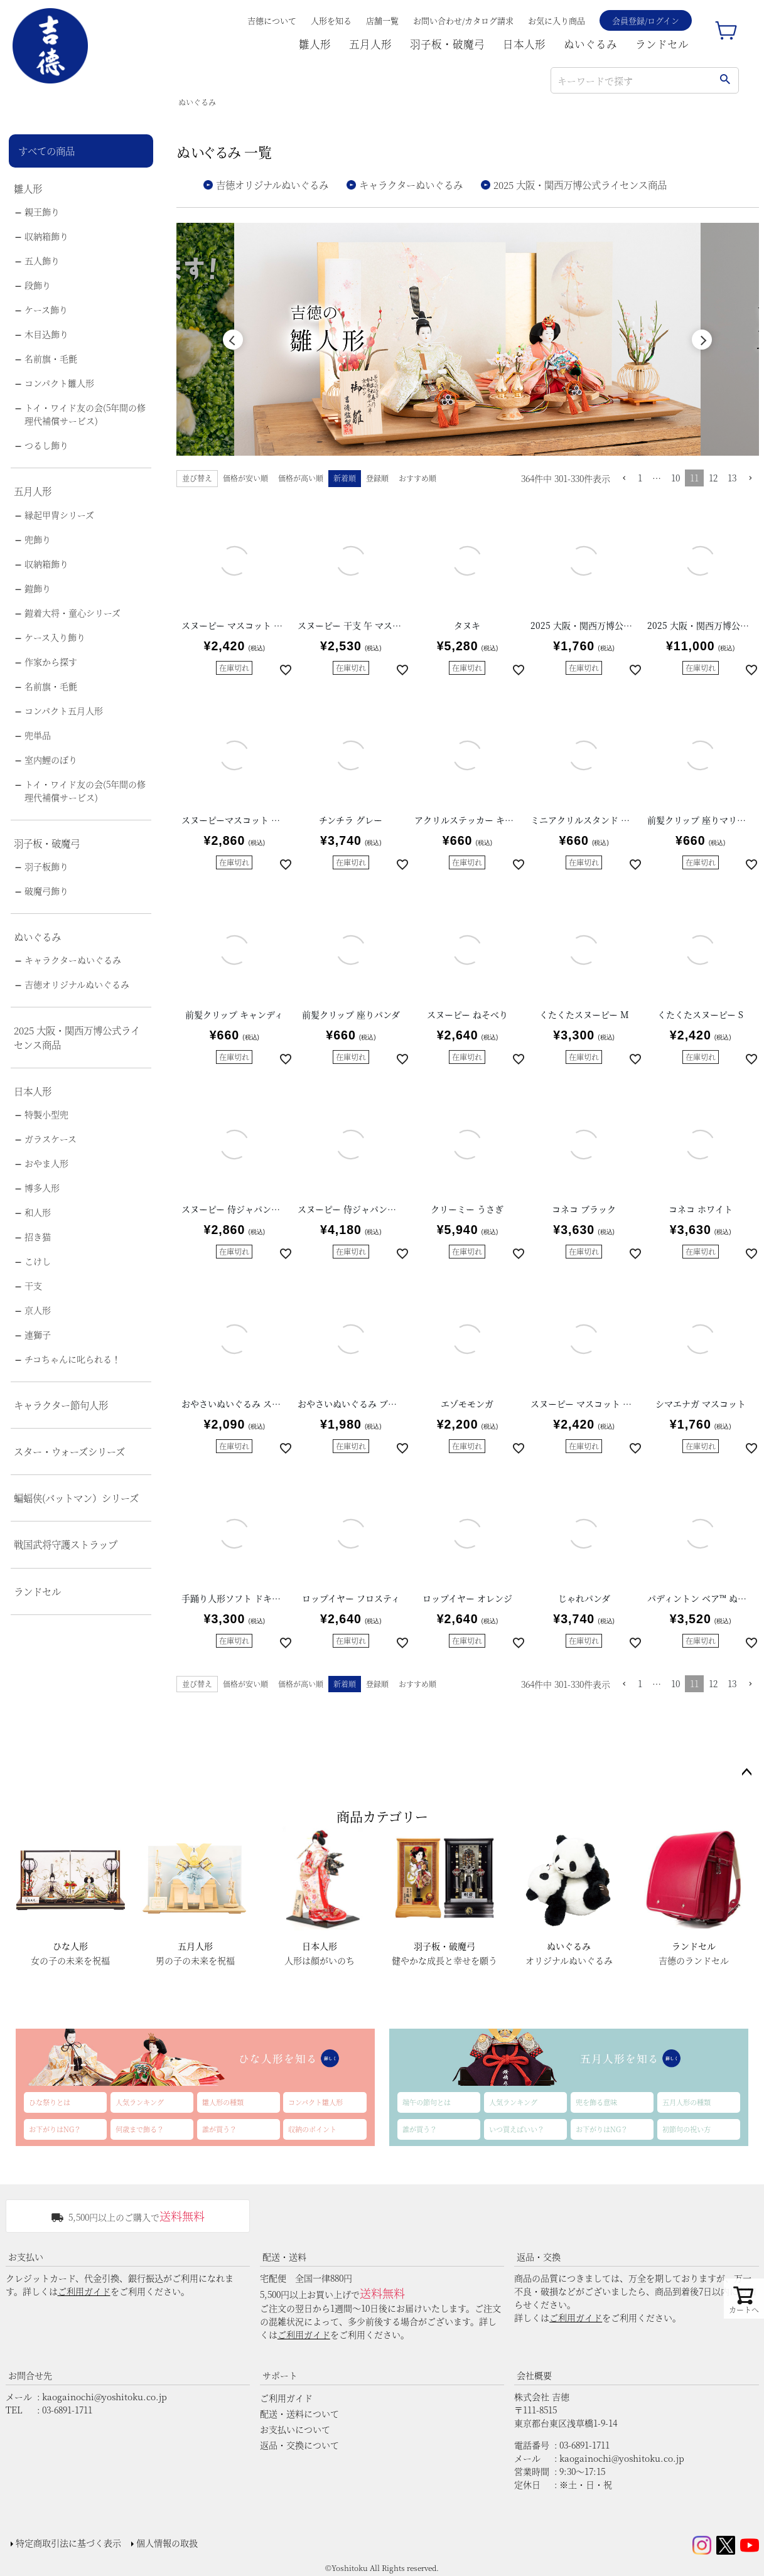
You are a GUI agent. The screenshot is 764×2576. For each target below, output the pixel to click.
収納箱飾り (46, 236)
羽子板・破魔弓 (447, 43)
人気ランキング (140, 2102)
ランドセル (662, 43)
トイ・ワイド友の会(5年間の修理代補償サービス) (85, 414)
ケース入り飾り (54, 637)
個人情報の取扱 (167, 2542)
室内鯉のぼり (50, 759)
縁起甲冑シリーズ (59, 514)
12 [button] (713, 477)
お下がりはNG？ (55, 2129)
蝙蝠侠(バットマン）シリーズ (76, 1498)
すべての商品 (46, 151)
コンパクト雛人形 (59, 383)
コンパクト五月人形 (63, 710)
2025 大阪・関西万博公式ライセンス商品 (77, 1037)
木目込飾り (46, 334)
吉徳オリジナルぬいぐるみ (76, 984)
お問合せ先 (30, 2375)
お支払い (25, 2256)
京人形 (37, 1310)
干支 (33, 1285)
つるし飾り (46, 445)
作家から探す (50, 661)
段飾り (37, 285)
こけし (37, 1261)
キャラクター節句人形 (61, 1405)
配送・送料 (284, 2256)
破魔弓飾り (46, 890)
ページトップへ (746, 1773)
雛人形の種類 (223, 2102)
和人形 (37, 1212)
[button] (624, 479)
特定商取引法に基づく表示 (68, 2542)
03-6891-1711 (67, 2409)
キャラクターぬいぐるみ (72, 959)
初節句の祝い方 (686, 2129)
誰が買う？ (219, 2129)
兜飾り (37, 539)
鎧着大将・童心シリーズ (72, 612)
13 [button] (732, 477)
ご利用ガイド (84, 2291)
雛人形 (315, 43)
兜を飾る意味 (596, 2102)
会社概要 (534, 2375)
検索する (724, 80)
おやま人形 (46, 1163)
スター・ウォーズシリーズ (69, 1451)
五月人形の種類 (686, 2102)
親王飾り (42, 211)
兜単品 (37, 735)
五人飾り (42, 260)
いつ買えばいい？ (516, 2129)
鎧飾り (37, 588)
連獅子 (37, 1334)
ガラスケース (50, 1138)
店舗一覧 (382, 20)
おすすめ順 (417, 478)
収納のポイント (312, 2129)
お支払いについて (295, 2429)
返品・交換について (299, 2445)
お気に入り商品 (556, 20)
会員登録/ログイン (645, 20)
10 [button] (675, 477)
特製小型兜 (46, 1114)
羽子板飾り (46, 866)
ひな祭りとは (49, 2102)
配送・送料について (299, 2413)
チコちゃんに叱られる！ (72, 1359)
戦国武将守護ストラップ (65, 1544)
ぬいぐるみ (590, 43)
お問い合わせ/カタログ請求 (463, 20)
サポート (280, 2375)
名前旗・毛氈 (50, 358)
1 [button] (640, 477)
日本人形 (524, 43)
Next (702, 340)
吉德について (271, 20)
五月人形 (370, 43)
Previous (233, 340)
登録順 (377, 478)
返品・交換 (539, 2256)
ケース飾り (46, 309)
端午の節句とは (426, 2102)
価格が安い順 (245, 478)
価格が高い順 (300, 478)
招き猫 (37, 1236)
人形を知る (331, 20)
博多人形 (42, 1187)
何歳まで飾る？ (140, 2129)
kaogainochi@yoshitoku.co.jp (104, 2396)
